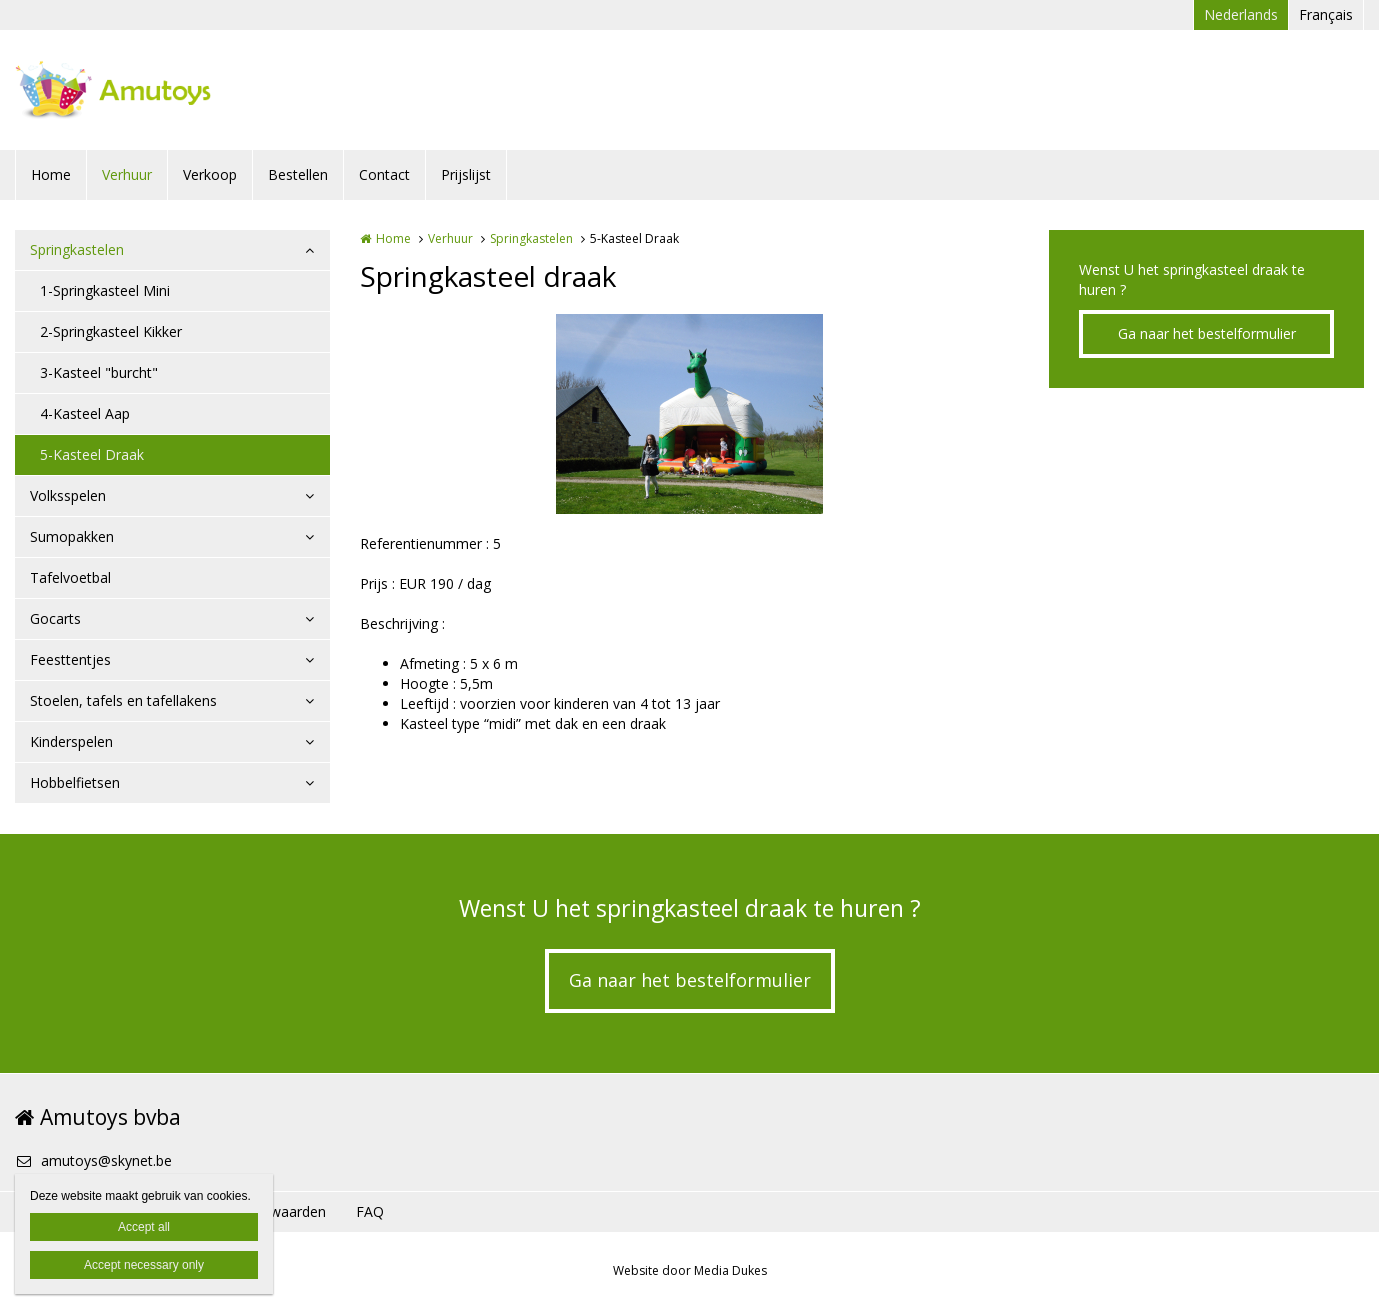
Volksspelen (68, 495)
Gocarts (55, 618)
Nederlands (1241, 14)
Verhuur (127, 174)
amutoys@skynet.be (93, 1160)
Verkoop (210, 174)
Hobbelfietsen (75, 782)
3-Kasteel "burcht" (99, 372)
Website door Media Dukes (690, 1270)
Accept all (144, 1227)
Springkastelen (77, 249)
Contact (384, 174)
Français (1326, 14)
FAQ (370, 1211)
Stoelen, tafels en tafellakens (123, 700)
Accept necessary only (144, 1265)
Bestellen (298, 174)
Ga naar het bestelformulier (1207, 333)
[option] (689, 414)
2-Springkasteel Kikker (111, 331)
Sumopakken (72, 536)
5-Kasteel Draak (92, 454)
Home (51, 174)
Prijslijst (466, 174)
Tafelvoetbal (70, 577)
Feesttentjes (70, 659)
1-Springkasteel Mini (105, 290)
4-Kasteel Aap (85, 413)
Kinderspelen (71, 741)
